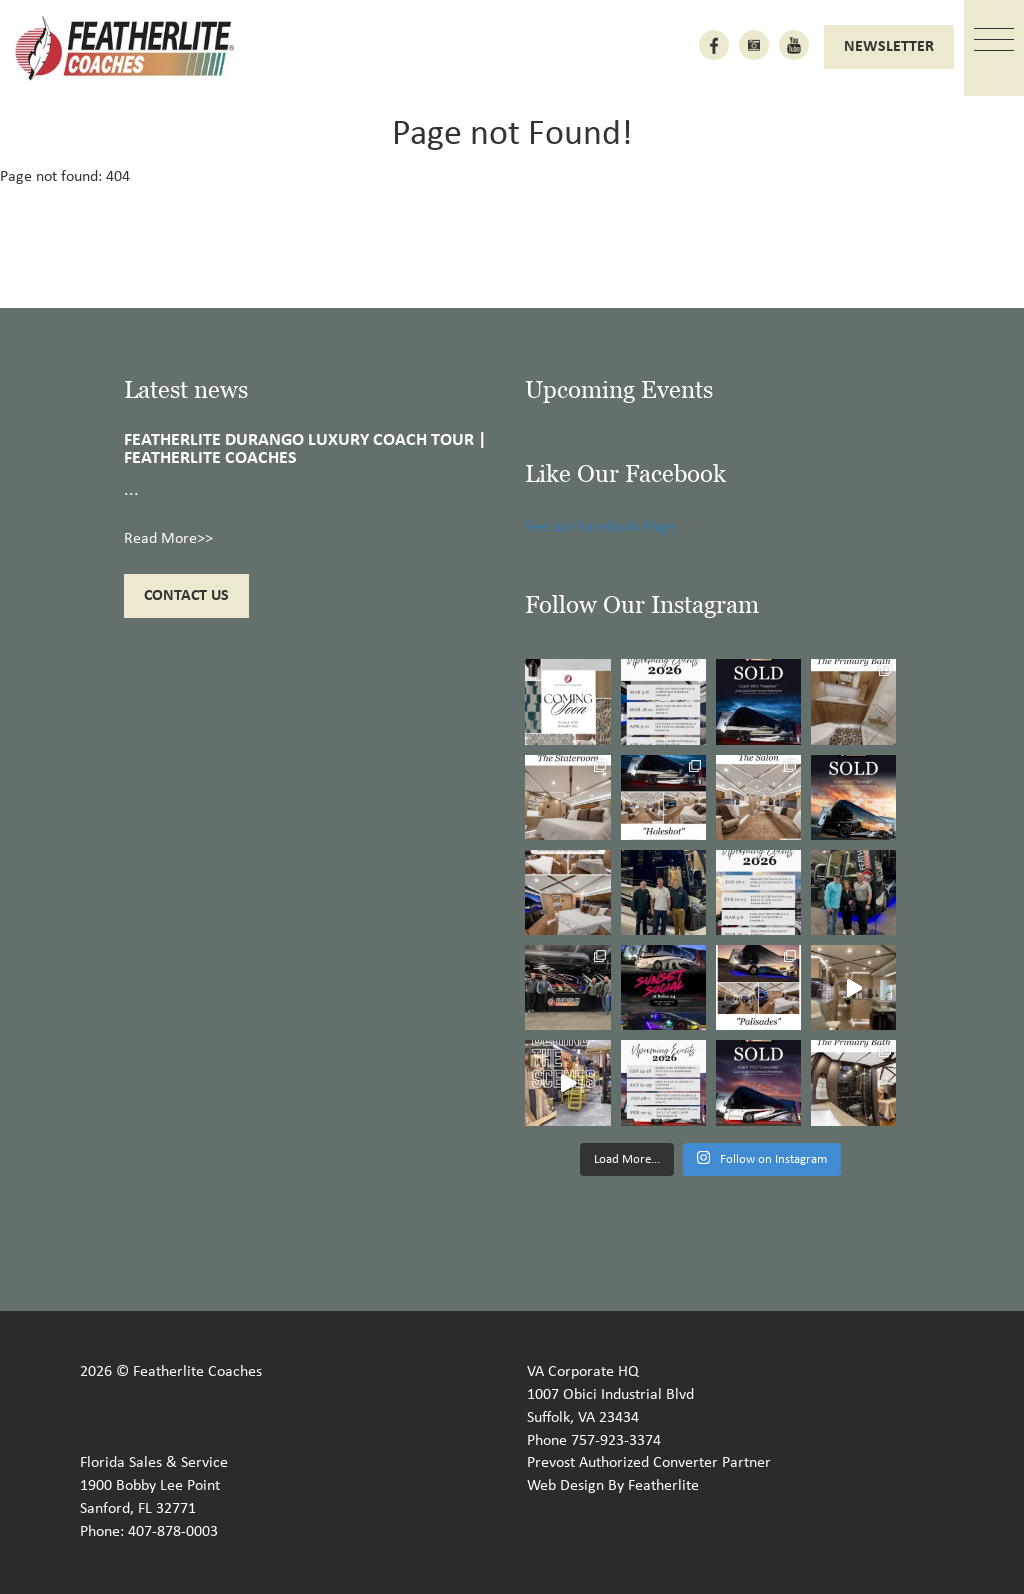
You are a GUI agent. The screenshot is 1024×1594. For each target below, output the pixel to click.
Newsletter (889, 47)
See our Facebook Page (600, 527)
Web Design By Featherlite (613, 1486)
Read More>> (168, 539)
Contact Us (186, 596)
